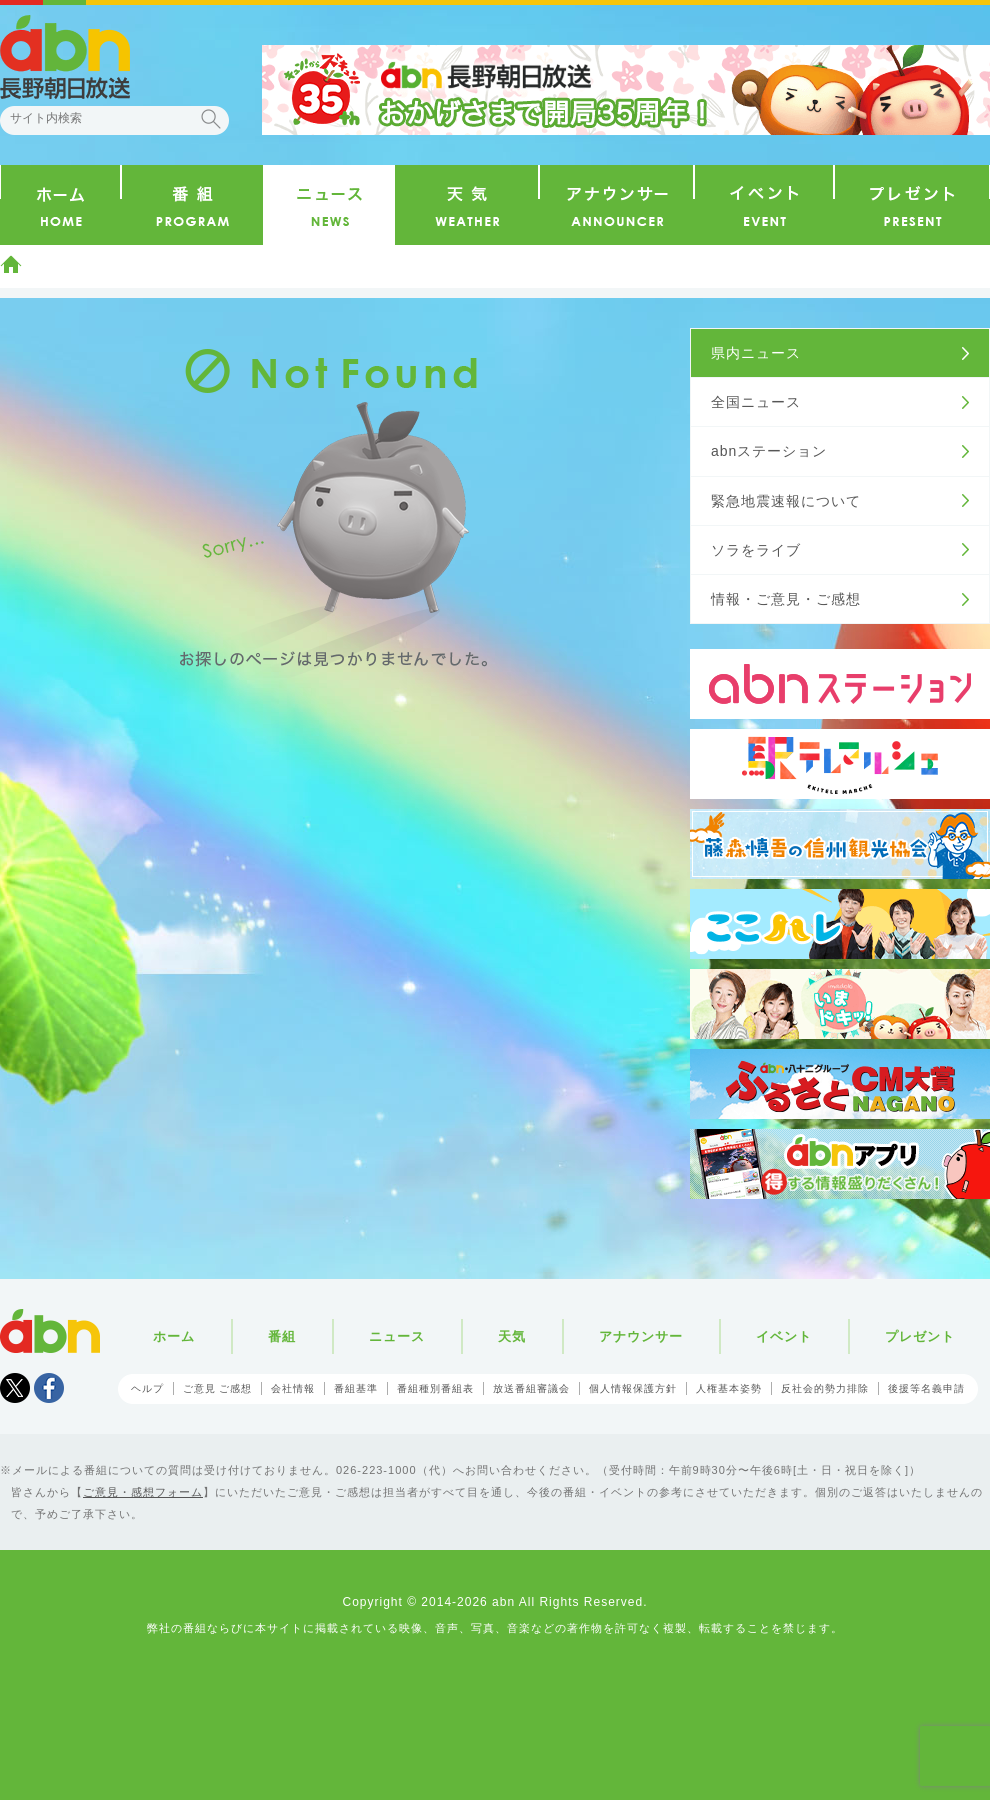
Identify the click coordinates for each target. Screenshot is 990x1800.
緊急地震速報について (786, 501)
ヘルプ (147, 1388)
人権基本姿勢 (729, 1388)
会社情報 (293, 1388)
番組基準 (356, 1388)
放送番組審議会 (531, 1388)
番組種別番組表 (435, 1388)
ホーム (11, 264)
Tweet (15, 1388)
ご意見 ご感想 (218, 1388)
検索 (211, 119)
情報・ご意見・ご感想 (786, 599)
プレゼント (920, 1336)
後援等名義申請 (926, 1388)
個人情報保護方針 (633, 1388)
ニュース (397, 1336)
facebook (49, 1388)
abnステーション (769, 451)
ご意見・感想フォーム (143, 1492)
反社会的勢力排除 (825, 1388)
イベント (784, 1336)
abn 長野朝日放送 (65, 57)
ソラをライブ (756, 550)
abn (50, 1331)
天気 (512, 1336)
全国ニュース (756, 402)
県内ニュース (756, 353)
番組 (282, 1336)
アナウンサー (641, 1336)
